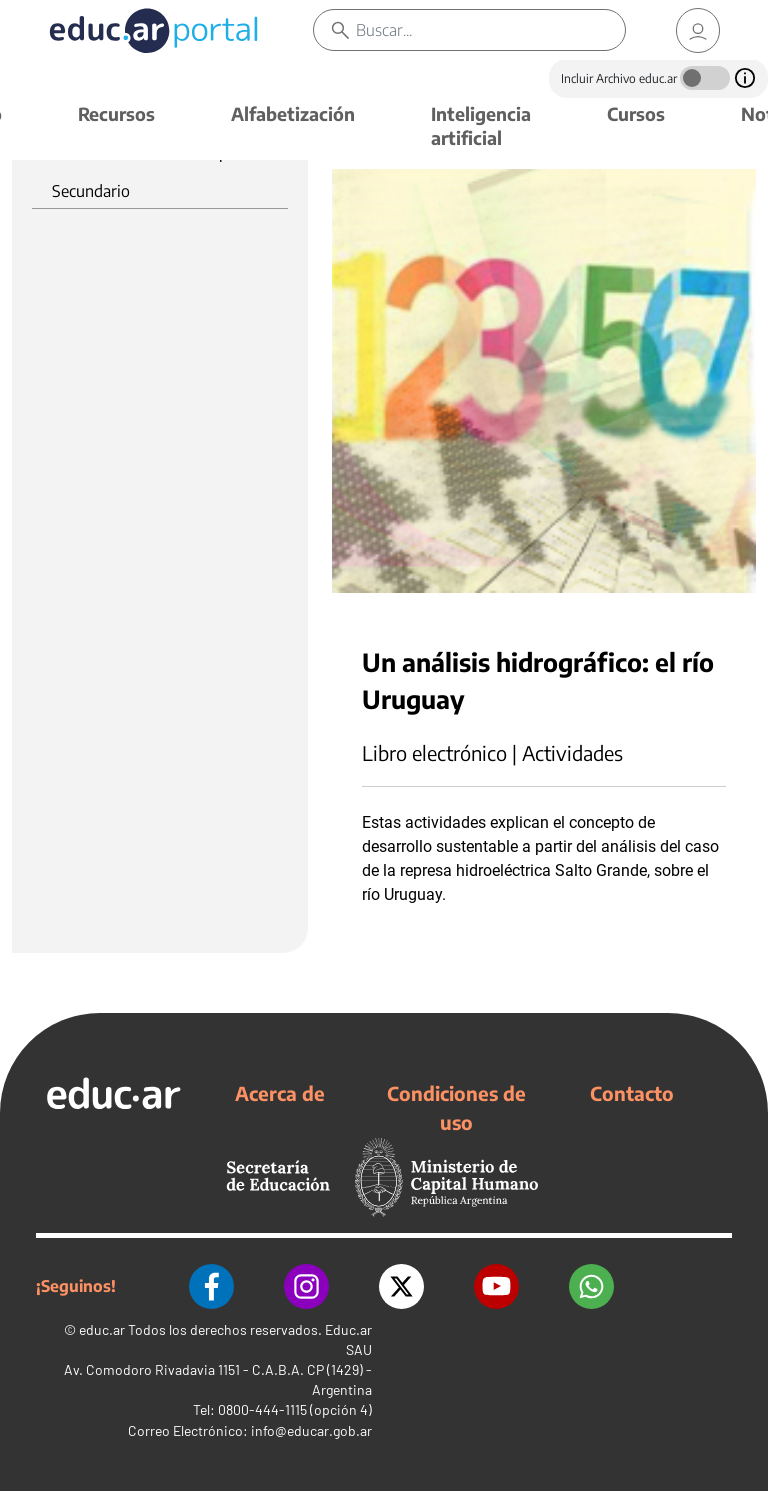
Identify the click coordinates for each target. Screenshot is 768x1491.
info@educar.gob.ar (311, 1430)
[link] (698, 30)
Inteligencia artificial (481, 125)
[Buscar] (490, 30)
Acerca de (280, 1093)
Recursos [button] (116, 113)
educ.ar (102, 1329)
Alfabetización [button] (293, 113)
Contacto (632, 1093)
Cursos (636, 113)
